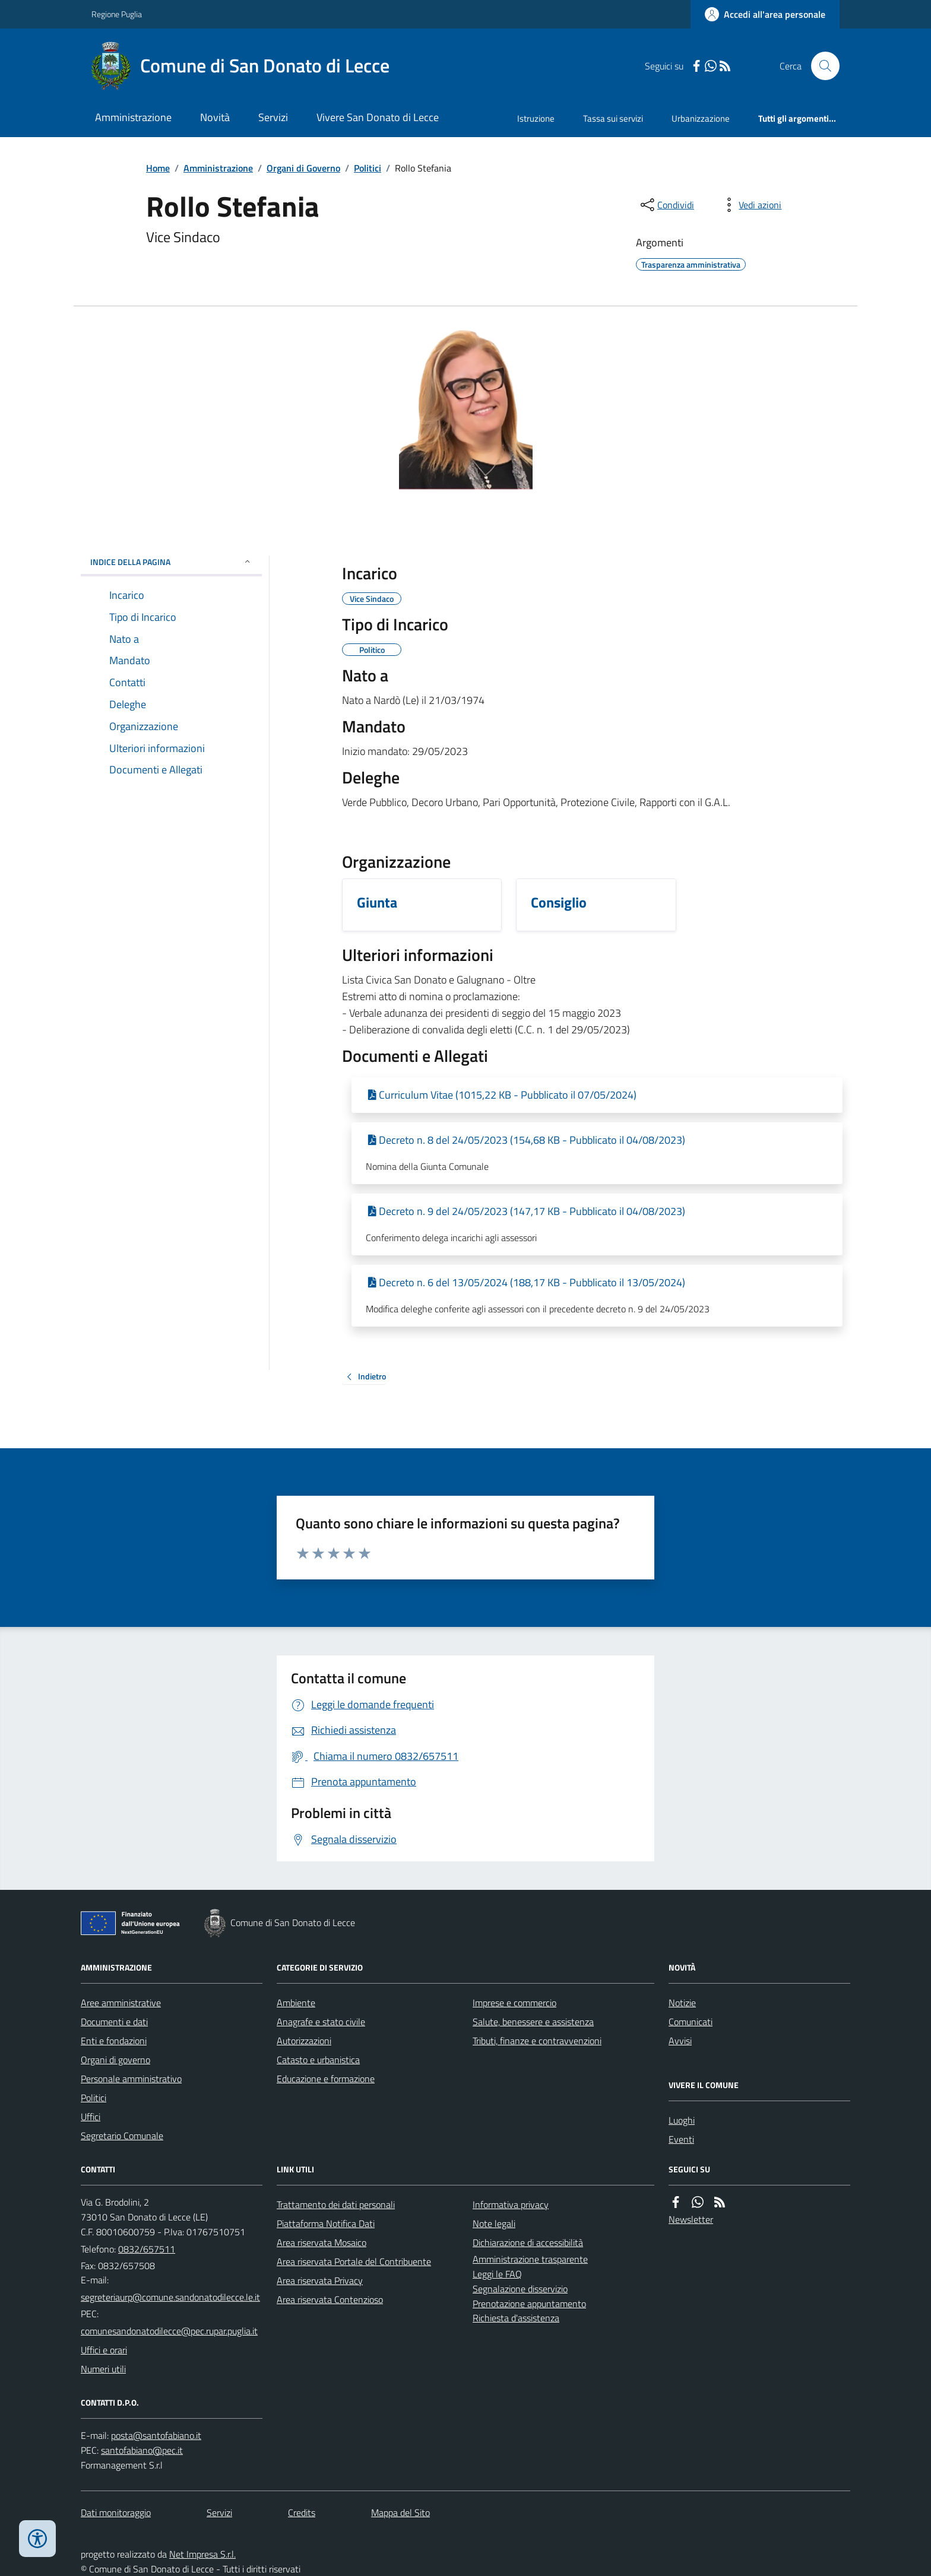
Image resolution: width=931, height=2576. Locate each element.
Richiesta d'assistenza (516, 2318)
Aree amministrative (121, 2003)
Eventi (681, 2139)
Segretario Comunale (122, 2135)
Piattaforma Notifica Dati (326, 2223)
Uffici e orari (104, 2350)
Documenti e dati (114, 2022)
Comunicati (690, 2022)
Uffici (90, 2116)
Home (158, 168)
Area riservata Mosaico (321, 2242)
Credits (301, 2512)
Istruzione (536, 118)
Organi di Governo (303, 168)
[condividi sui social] (666, 204)
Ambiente (296, 2003)
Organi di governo (115, 2059)
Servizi (273, 117)
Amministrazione (133, 117)
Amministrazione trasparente (530, 2259)
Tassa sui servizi (613, 118)
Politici (367, 168)
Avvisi (680, 2040)
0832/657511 (146, 2249)
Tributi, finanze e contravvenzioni (537, 2040)
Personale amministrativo (131, 2078)
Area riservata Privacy (320, 2280)
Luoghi (682, 2120)
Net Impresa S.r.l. (202, 2554)
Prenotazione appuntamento (529, 2303)
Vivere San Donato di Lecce (377, 117)
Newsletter (691, 2219)
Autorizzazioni (304, 2040)
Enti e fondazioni (114, 2040)
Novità (215, 117)
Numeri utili (103, 2369)
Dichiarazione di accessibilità (528, 2242)
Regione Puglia (116, 14)
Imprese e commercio (514, 2003)
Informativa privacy (511, 2204)
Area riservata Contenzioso (330, 2299)
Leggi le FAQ (497, 2274)
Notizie (682, 2003)
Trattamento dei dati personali (336, 2204)
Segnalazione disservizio (520, 2289)
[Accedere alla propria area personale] (765, 14)
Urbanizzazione (701, 118)
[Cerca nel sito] (821, 66)
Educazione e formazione (326, 2078)
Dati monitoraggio (116, 2512)
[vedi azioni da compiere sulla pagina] (750, 204)
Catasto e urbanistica (318, 2059)
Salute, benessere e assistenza (533, 2022)
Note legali (494, 2223)
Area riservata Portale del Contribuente (354, 2261)
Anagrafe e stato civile (321, 2022)
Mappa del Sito (400, 2512)
